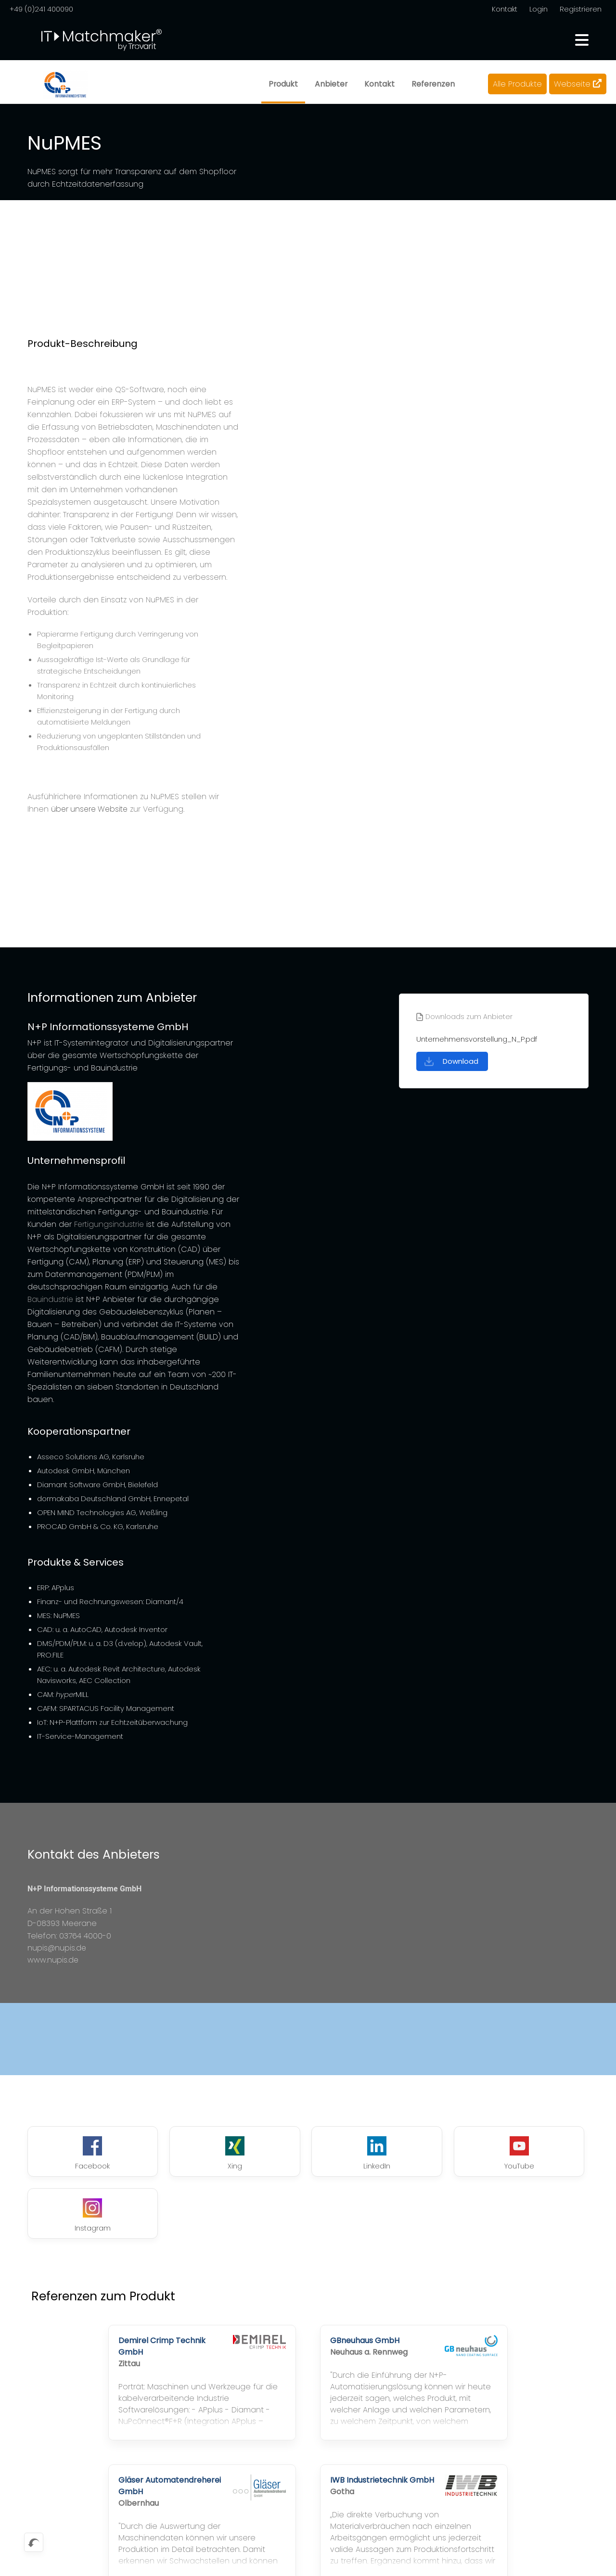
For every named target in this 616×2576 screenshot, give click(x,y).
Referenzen (433, 83)
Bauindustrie (50, 1299)
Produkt (282, 83)
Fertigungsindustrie (110, 1224)
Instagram (537, 2155)
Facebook (79, 2155)
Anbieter (330, 83)
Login (538, 9)
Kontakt (504, 9)
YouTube (422, 2155)
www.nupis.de (53, 1960)
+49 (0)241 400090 (42, 9)
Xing (193, 2155)
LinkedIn (308, 2155)
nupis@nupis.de (57, 1948)
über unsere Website (91, 809)
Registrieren (581, 9)
